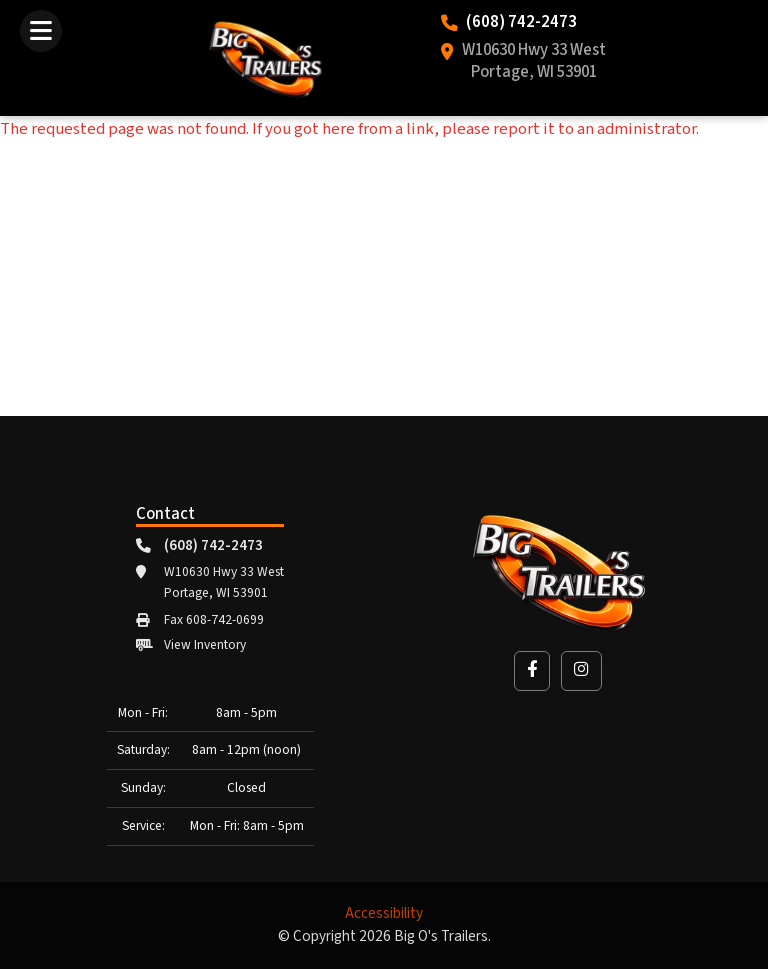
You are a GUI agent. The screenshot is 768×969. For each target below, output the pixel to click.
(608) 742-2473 (521, 23)
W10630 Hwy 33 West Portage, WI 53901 (534, 62)
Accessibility (384, 913)
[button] (532, 670)
